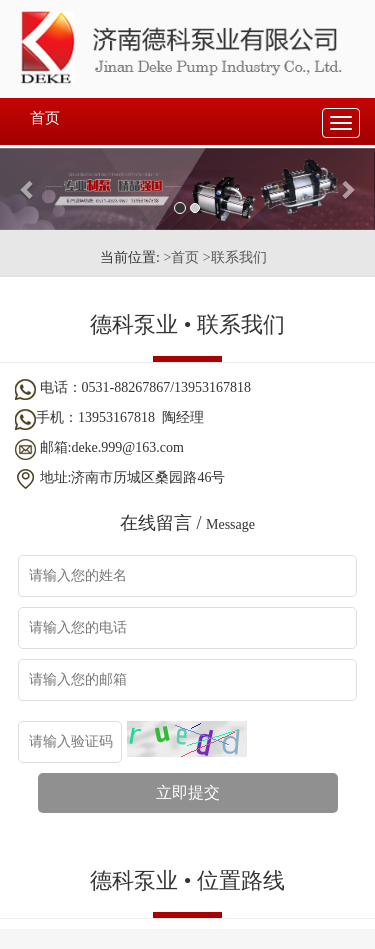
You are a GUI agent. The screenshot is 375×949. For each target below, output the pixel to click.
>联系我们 (235, 257)
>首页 (181, 257)
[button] (28, 189)
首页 (45, 118)
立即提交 (188, 792)
